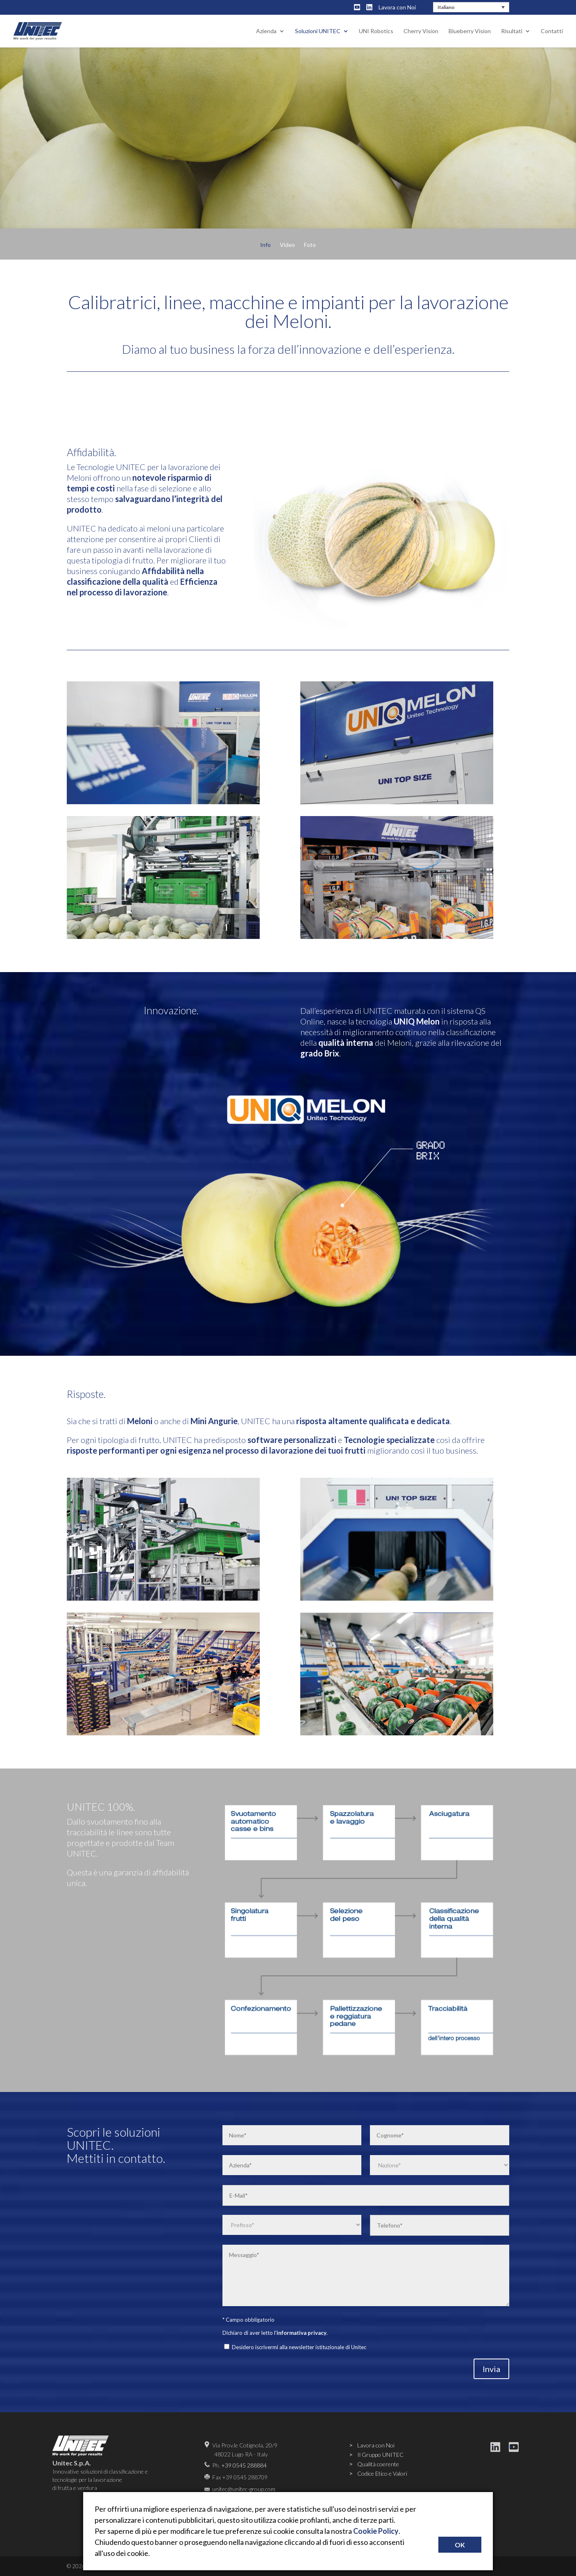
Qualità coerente (378, 2464)
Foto (310, 245)
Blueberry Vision (470, 31)
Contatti (552, 31)
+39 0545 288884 (244, 2465)
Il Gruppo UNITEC (380, 2454)
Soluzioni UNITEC (317, 31)
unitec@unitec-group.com (243, 2489)
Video (287, 245)
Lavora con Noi (397, 7)
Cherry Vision (421, 31)
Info (265, 245)
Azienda (266, 31)
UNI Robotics (376, 31)
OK (460, 2545)
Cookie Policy (376, 2530)
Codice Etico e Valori (382, 2473)
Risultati (511, 31)
